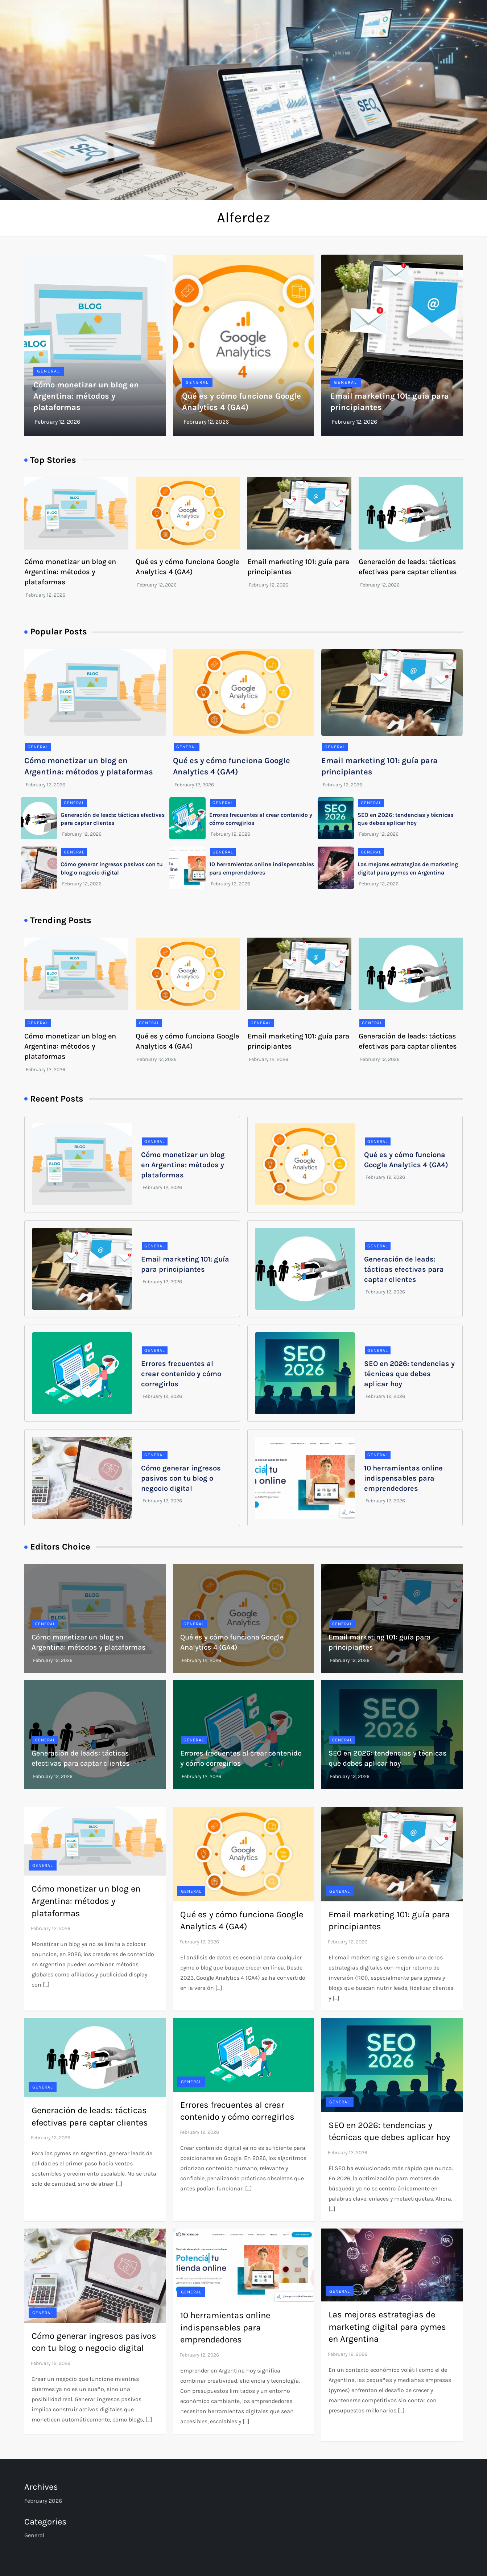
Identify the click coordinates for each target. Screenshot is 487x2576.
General (48, 371)
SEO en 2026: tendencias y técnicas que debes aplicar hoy (409, 1373)
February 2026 (43, 2500)
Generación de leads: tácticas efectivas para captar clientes (404, 1269)
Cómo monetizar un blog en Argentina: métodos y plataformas (86, 396)
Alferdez (243, 217)
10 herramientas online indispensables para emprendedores (403, 1478)
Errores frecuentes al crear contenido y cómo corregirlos (181, 1373)
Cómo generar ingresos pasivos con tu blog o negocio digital (181, 1478)
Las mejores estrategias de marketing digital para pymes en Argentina (387, 2326)
